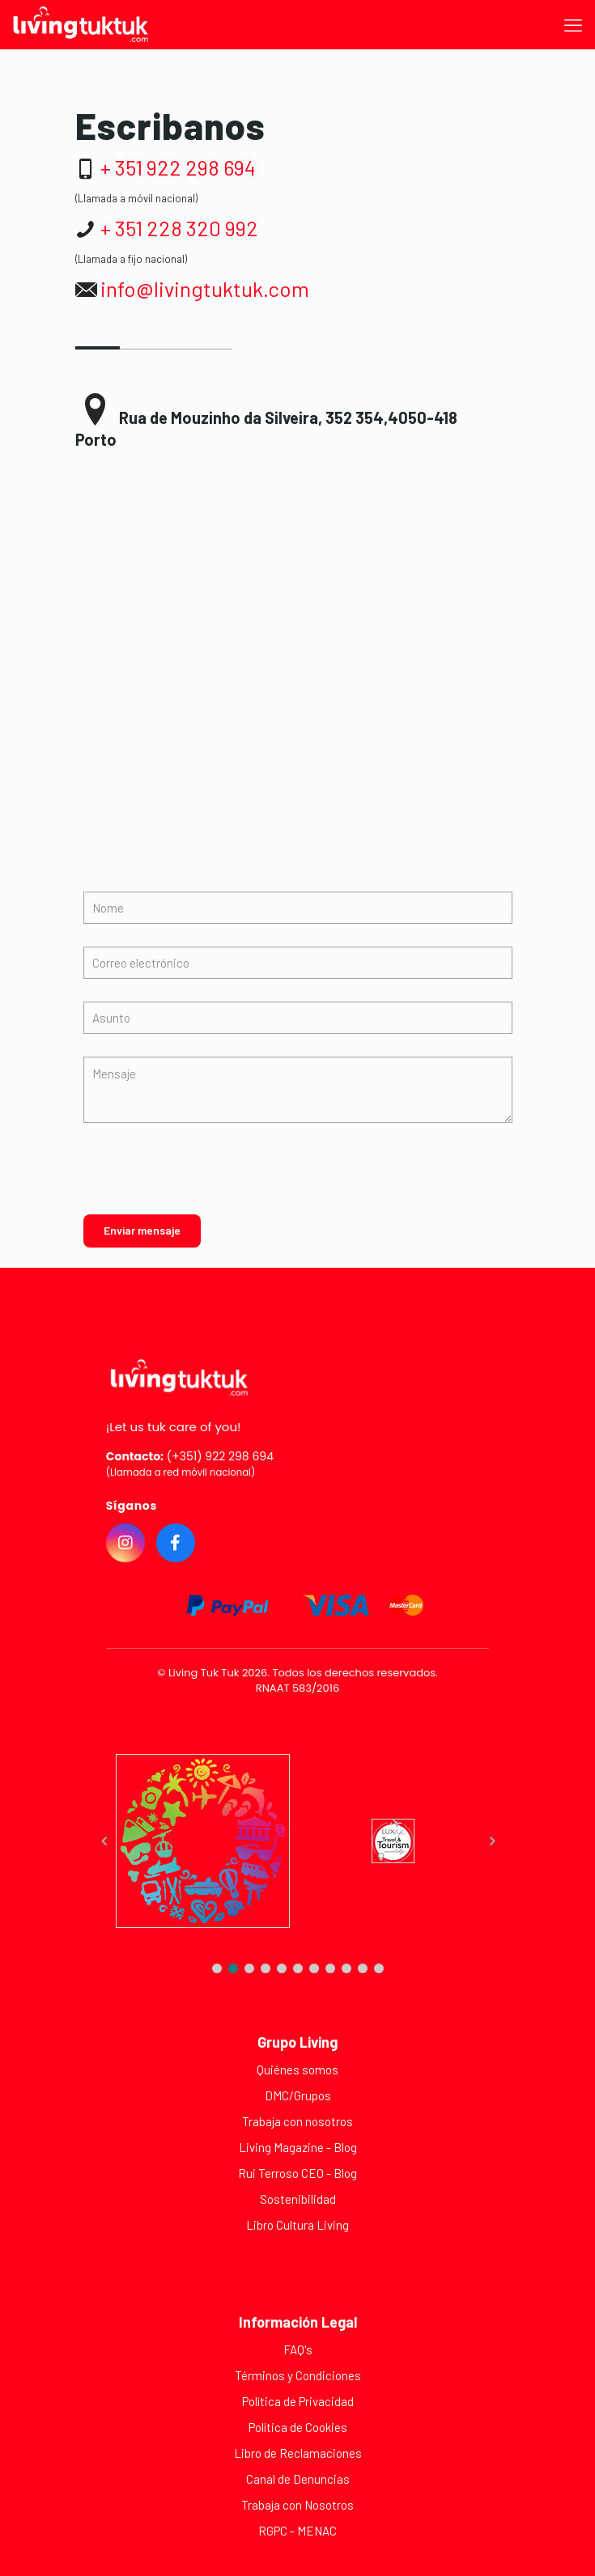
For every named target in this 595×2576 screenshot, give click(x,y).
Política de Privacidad (298, 2401)
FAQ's (297, 2349)
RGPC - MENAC (297, 2530)
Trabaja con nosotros (297, 2121)
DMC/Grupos (298, 2095)
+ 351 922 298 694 (178, 167)
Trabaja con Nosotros (297, 2505)
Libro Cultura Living (297, 2225)
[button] (217, 1968)
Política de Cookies (298, 2427)
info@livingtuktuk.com (204, 288)
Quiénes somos (297, 2069)
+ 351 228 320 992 (179, 227)
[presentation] (198, 1178)
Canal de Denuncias (298, 2479)
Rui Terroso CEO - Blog (297, 2173)
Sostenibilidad (298, 2199)
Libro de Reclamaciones (298, 2453)
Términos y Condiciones (298, 2375)
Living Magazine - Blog (298, 2147)
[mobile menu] (573, 24)
